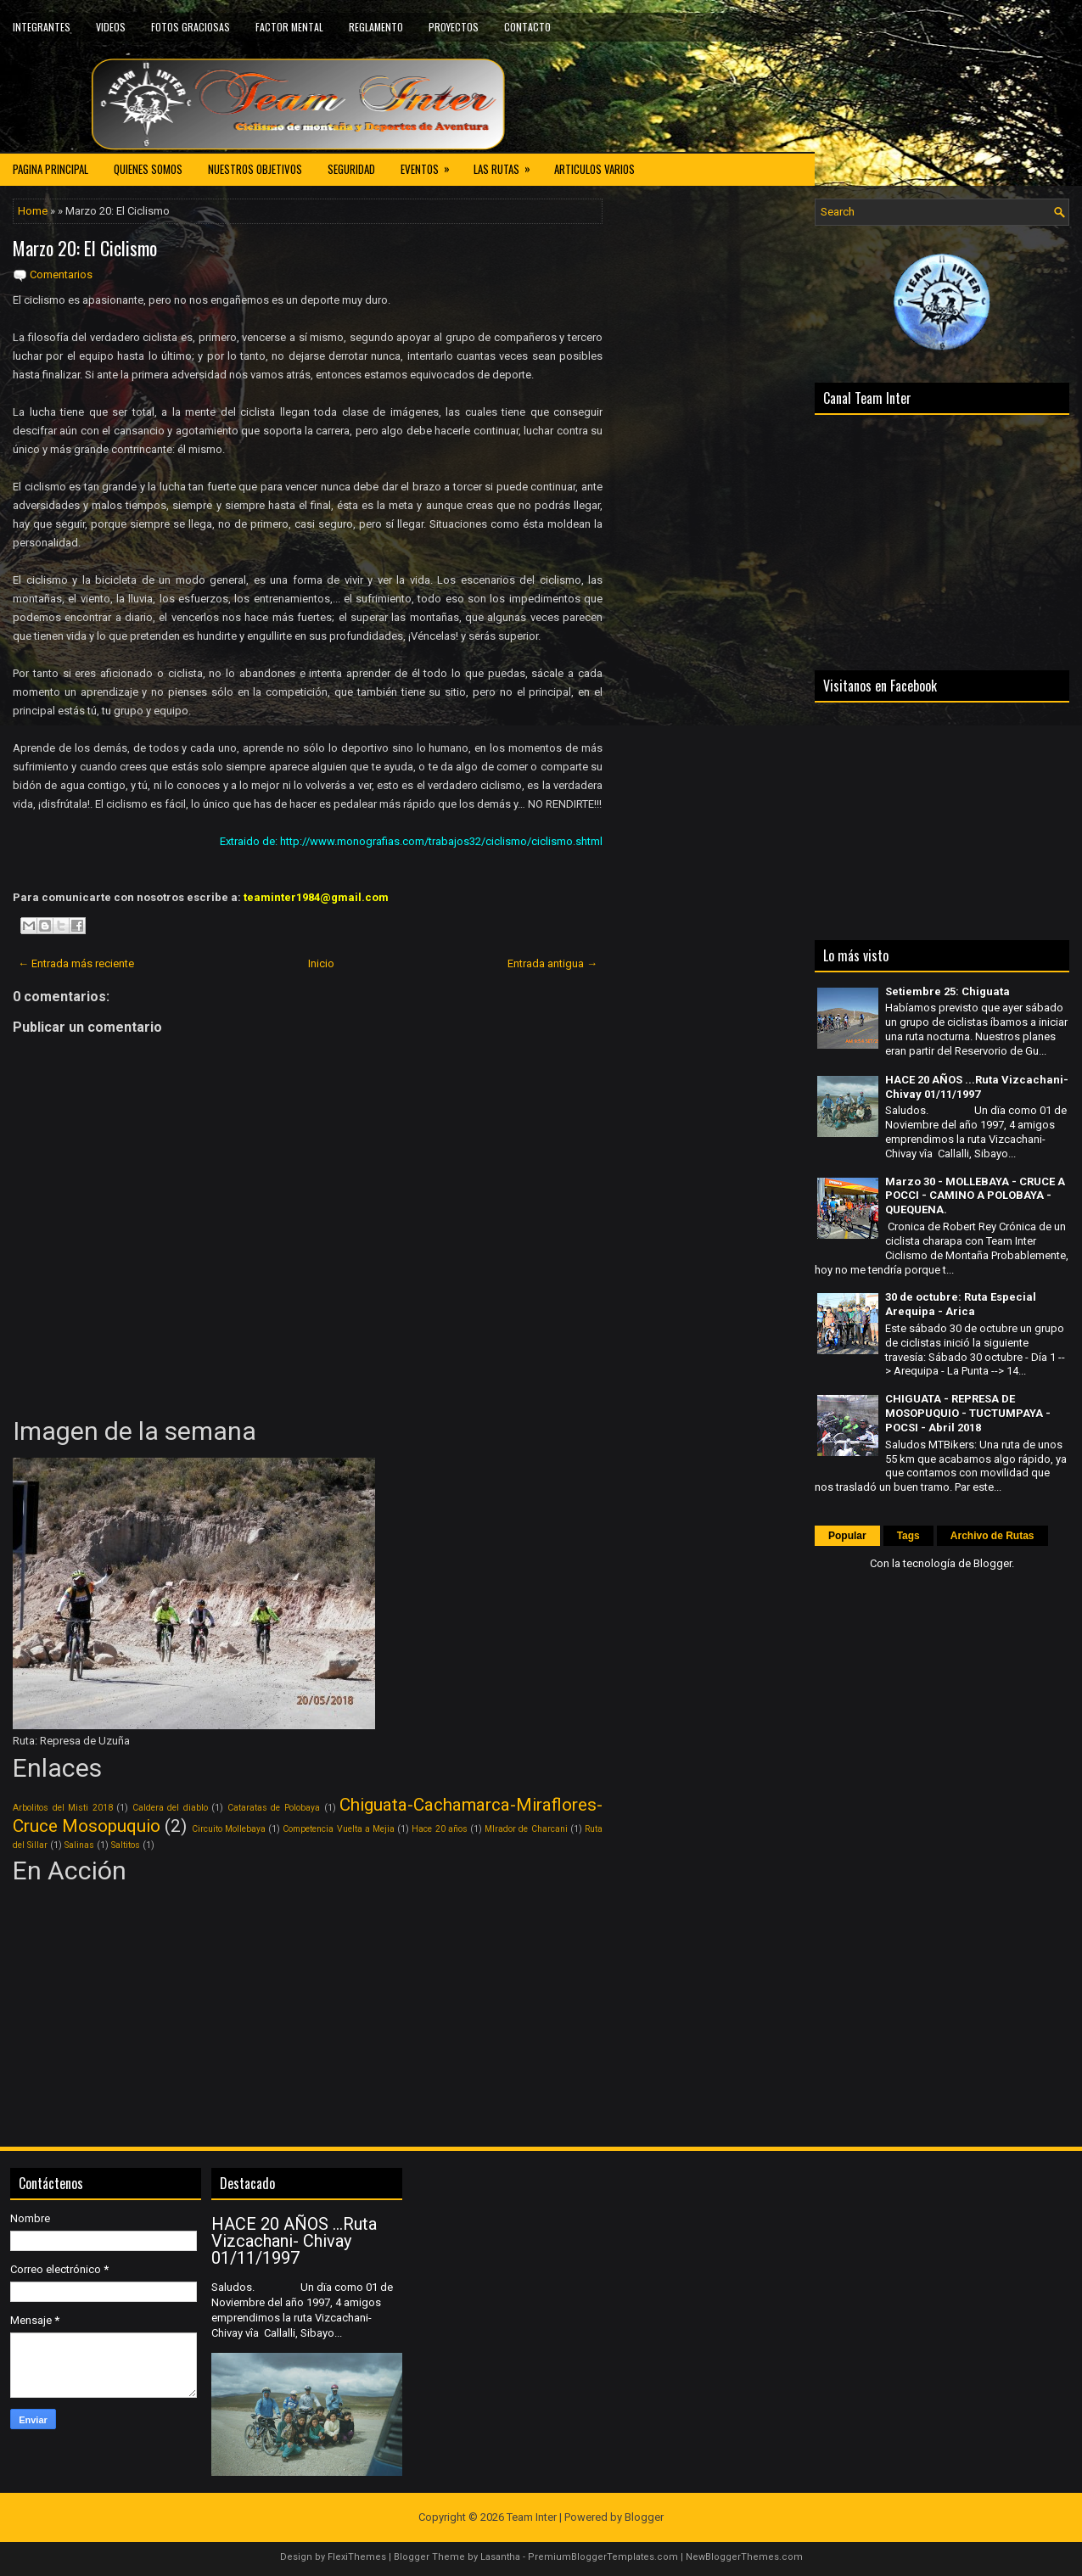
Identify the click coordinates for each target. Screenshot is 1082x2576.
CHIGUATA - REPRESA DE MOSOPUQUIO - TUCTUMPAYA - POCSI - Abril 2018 (968, 1413)
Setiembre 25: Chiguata (947, 991)
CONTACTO (527, 27)
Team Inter (532, 2517)
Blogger (992, 1563)
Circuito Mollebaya (229, 1828)
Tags (908, 1536)
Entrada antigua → (552, 963)
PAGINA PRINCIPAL (50, 168)
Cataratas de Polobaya (273, 1807)
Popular (847, 1536)
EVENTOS (431, 164)
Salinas (79, 1845)
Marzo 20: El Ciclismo (85, 248)
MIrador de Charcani (526, 1828)
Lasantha (500, 2556)
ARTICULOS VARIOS (594, 168)
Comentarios (61, 274)
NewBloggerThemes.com (744, 2556)
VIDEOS (111, 27)
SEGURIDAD (351, 168)
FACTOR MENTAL (289, 27)
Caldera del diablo (170, 1807)
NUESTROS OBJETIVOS (255, 168)
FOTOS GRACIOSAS (190, 27)
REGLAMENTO (376, 27)
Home (33, 210)
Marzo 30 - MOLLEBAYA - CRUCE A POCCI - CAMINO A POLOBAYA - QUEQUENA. (975, 1196)
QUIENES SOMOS (148, 168)
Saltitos (125, 1845)
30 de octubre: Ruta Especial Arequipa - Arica (960, 1304)
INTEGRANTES (41, 27)
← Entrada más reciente (76, 963)
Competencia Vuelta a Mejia (339, 1828)
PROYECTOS (454, 27)
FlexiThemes (357, 2556)
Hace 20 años (439, 1828)
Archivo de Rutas (992, 1536)
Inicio (321, 963)
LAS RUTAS (507, 164)
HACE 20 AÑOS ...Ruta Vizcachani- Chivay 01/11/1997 (976, 1086)
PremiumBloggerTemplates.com (603, 2556)
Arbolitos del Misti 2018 (63, 1807)
